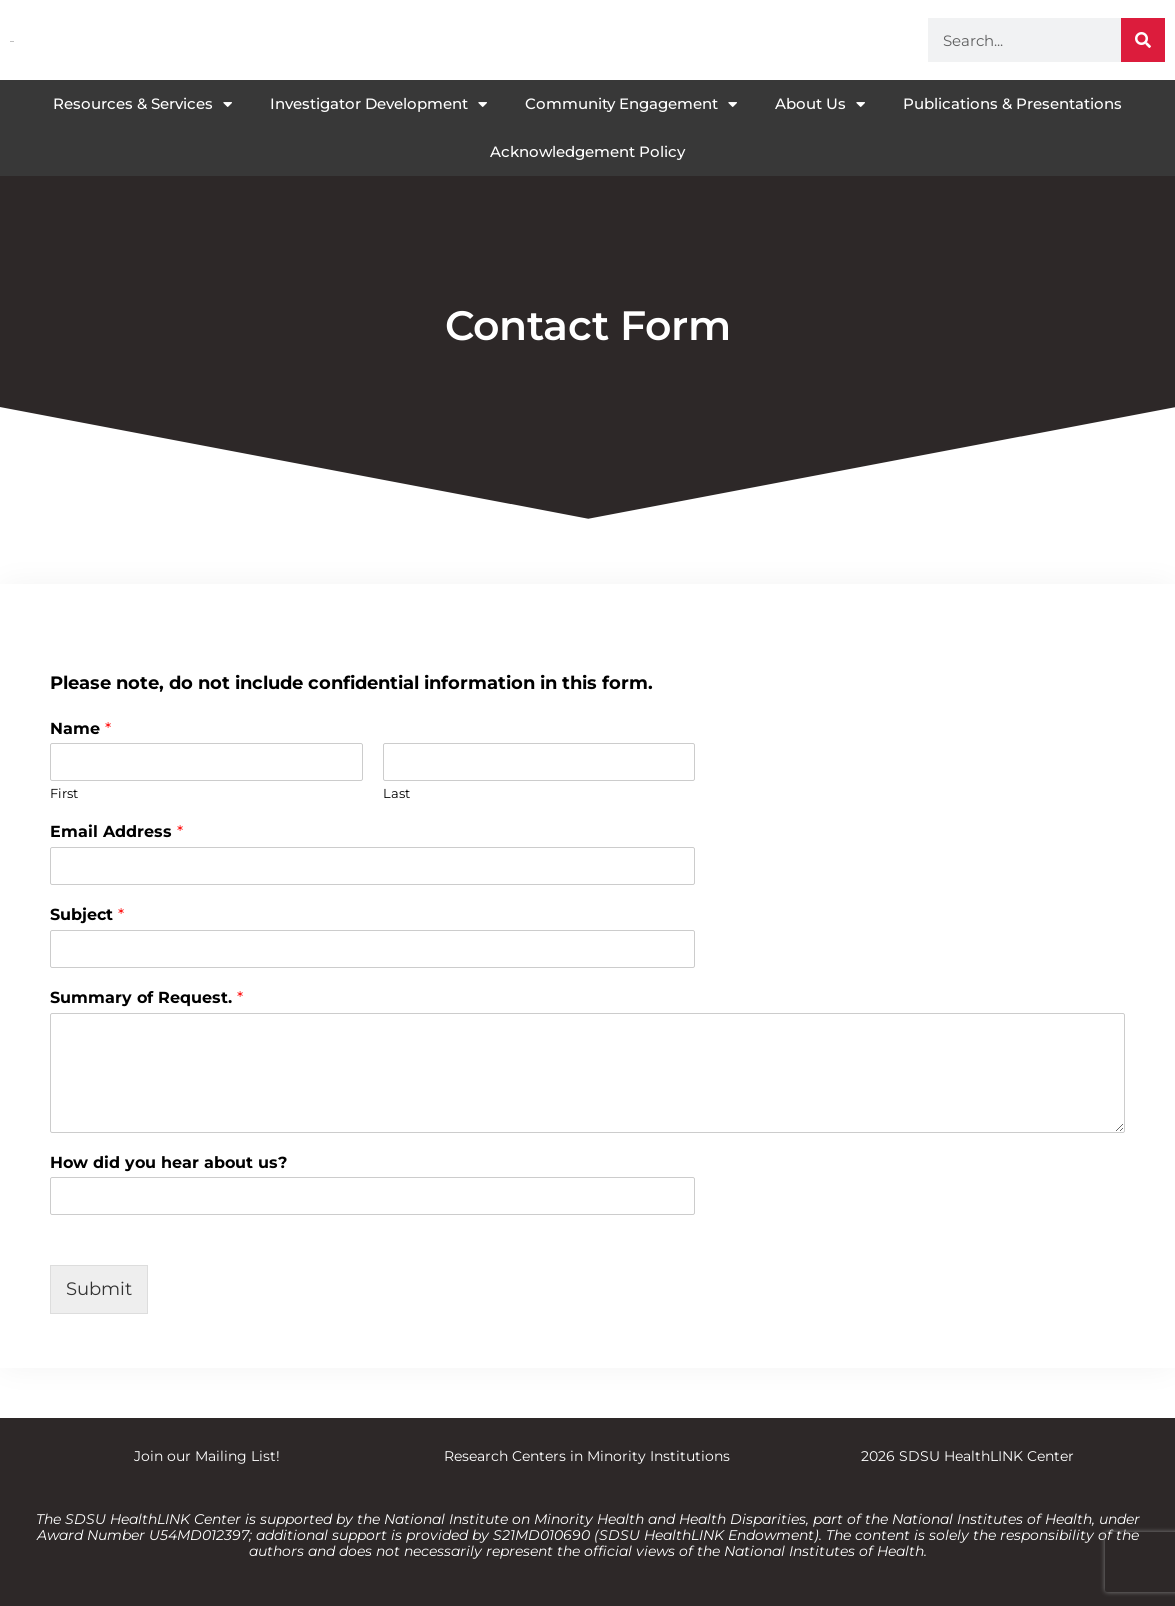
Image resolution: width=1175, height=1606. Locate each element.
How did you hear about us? (168, 1162)
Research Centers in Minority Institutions (587, 1456)
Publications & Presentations (1012, 103)
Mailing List (235, 1456)
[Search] (1143, 40)
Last (396, 793)
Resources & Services (142, 104)
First (64, 793)
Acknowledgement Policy (587, 151)
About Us (820, 104)
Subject (87, 914)
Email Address (116, 831)
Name (80, 728)
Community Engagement (631, 104)
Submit (99, 1289)
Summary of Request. (146, 997)
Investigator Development (378, 104)
